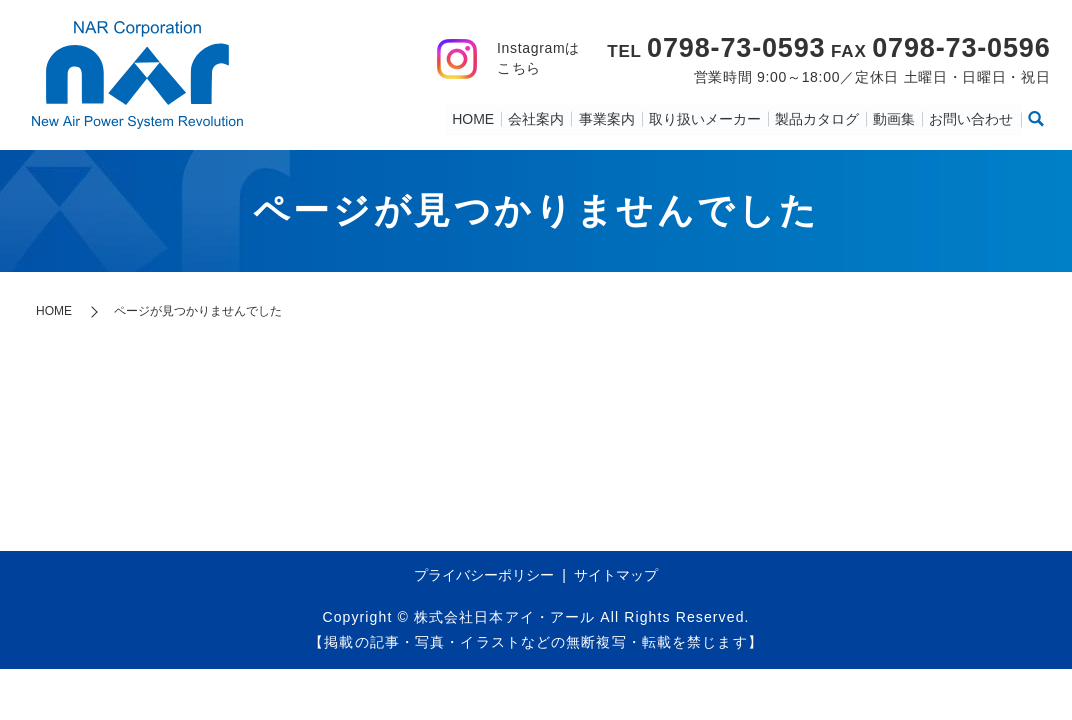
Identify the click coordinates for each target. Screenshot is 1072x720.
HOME (475, 118)
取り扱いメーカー (706, 118)
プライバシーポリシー (484, 575)
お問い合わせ (972, 118)
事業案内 (608, 118)
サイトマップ (616, 575)
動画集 (895, 118)
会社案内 (538, 118)
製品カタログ (818, 118)
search (1036, 119)
